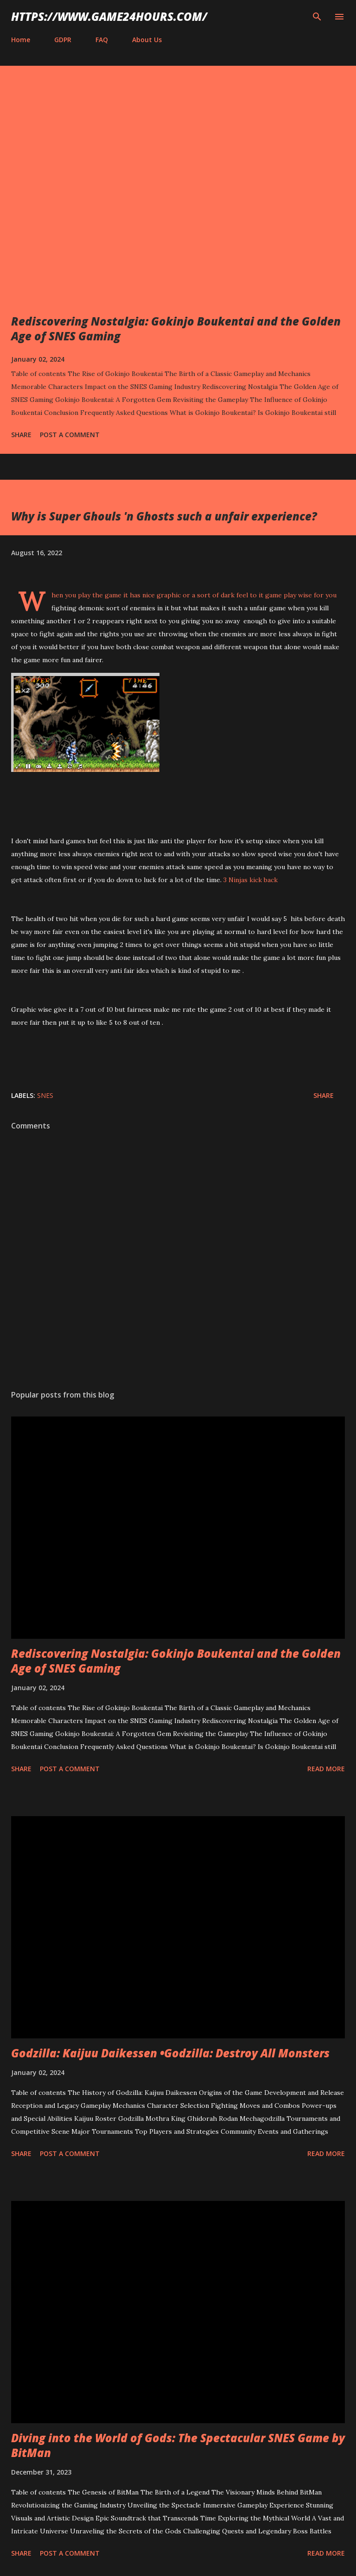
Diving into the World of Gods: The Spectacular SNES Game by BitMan (178, 2445)
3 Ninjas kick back (250, 880)
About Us (147, 39)
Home (20, 39)
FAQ (101, 39)
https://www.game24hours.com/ (109, 16)
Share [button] (21, 434)
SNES (45, 1095)
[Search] (317, 16)
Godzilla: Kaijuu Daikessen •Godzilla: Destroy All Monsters (170, 2053)
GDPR (62, 39)
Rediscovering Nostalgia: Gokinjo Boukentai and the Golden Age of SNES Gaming (176, 328)
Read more (326, 1768)
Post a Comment (70, 434)
